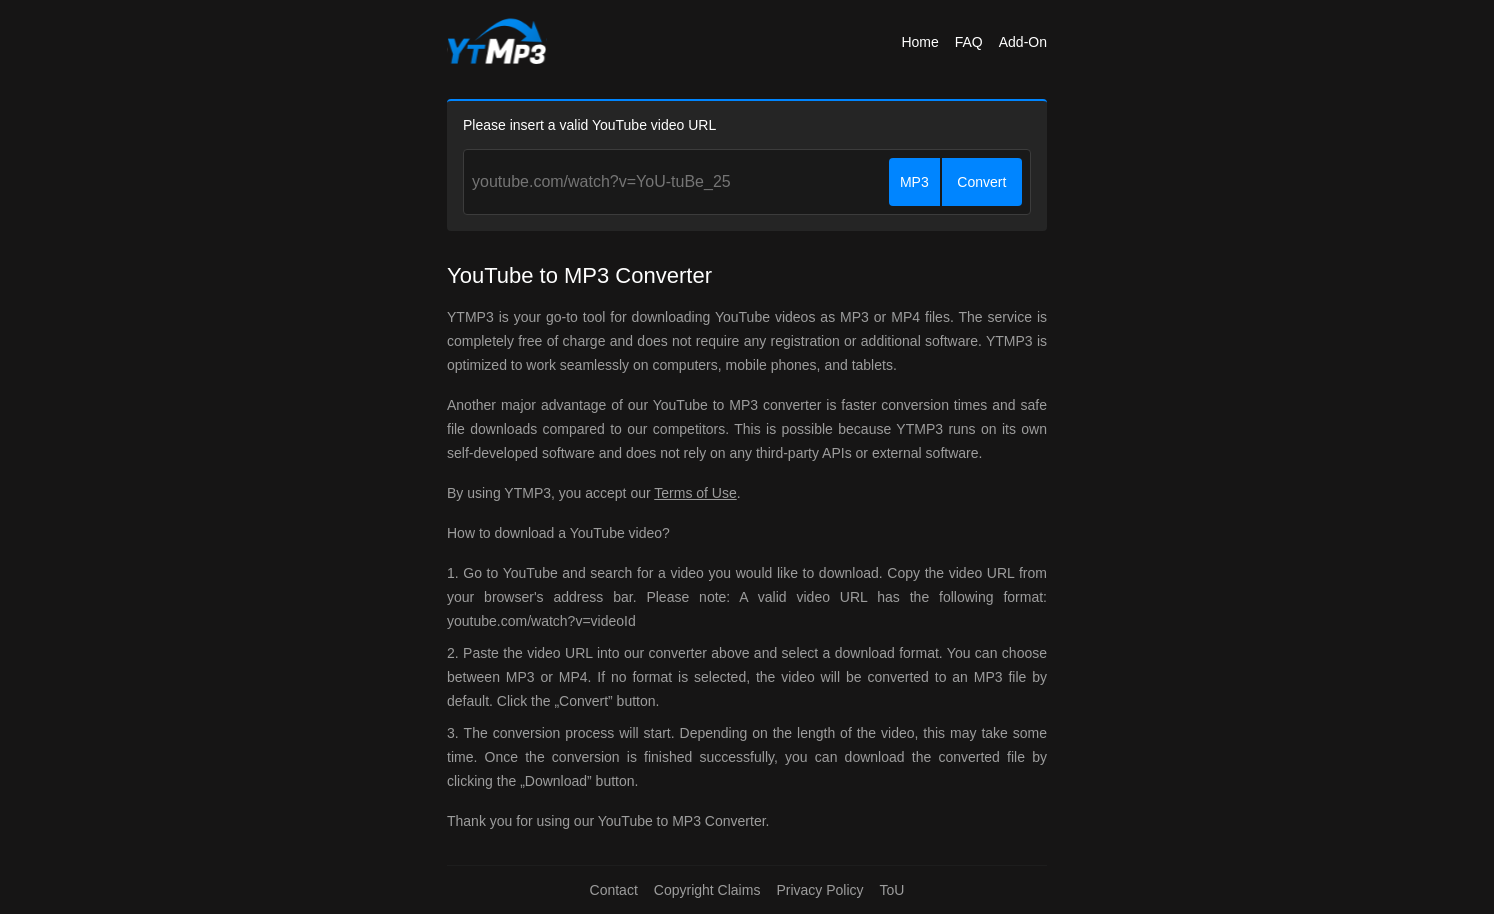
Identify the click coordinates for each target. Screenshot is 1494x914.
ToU (892, 890)
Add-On (1023, 42)
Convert (981, 182)
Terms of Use (695, 493)
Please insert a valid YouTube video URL (589, 125)
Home (919, 42)
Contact (614, 890)
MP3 (914, 182)
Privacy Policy (819, 890)
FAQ (969, 42)
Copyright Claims (707, 890)
